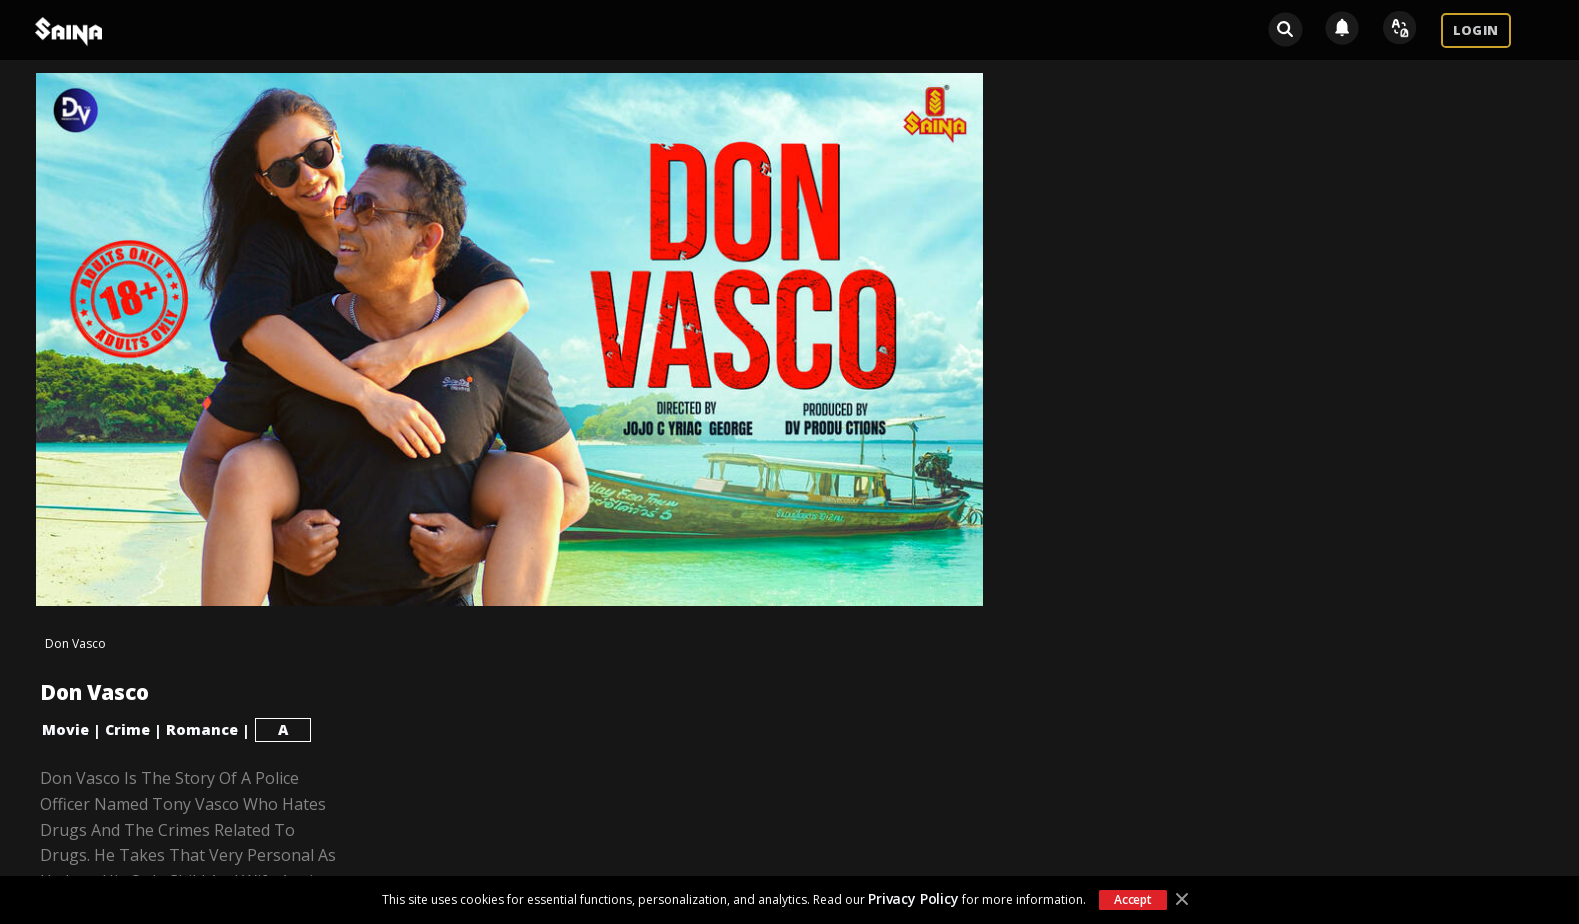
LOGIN (1476, 30)
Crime (127, 729)
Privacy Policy (913, 898)
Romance (202, 729)
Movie (65, 729)
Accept (1133, 899)
